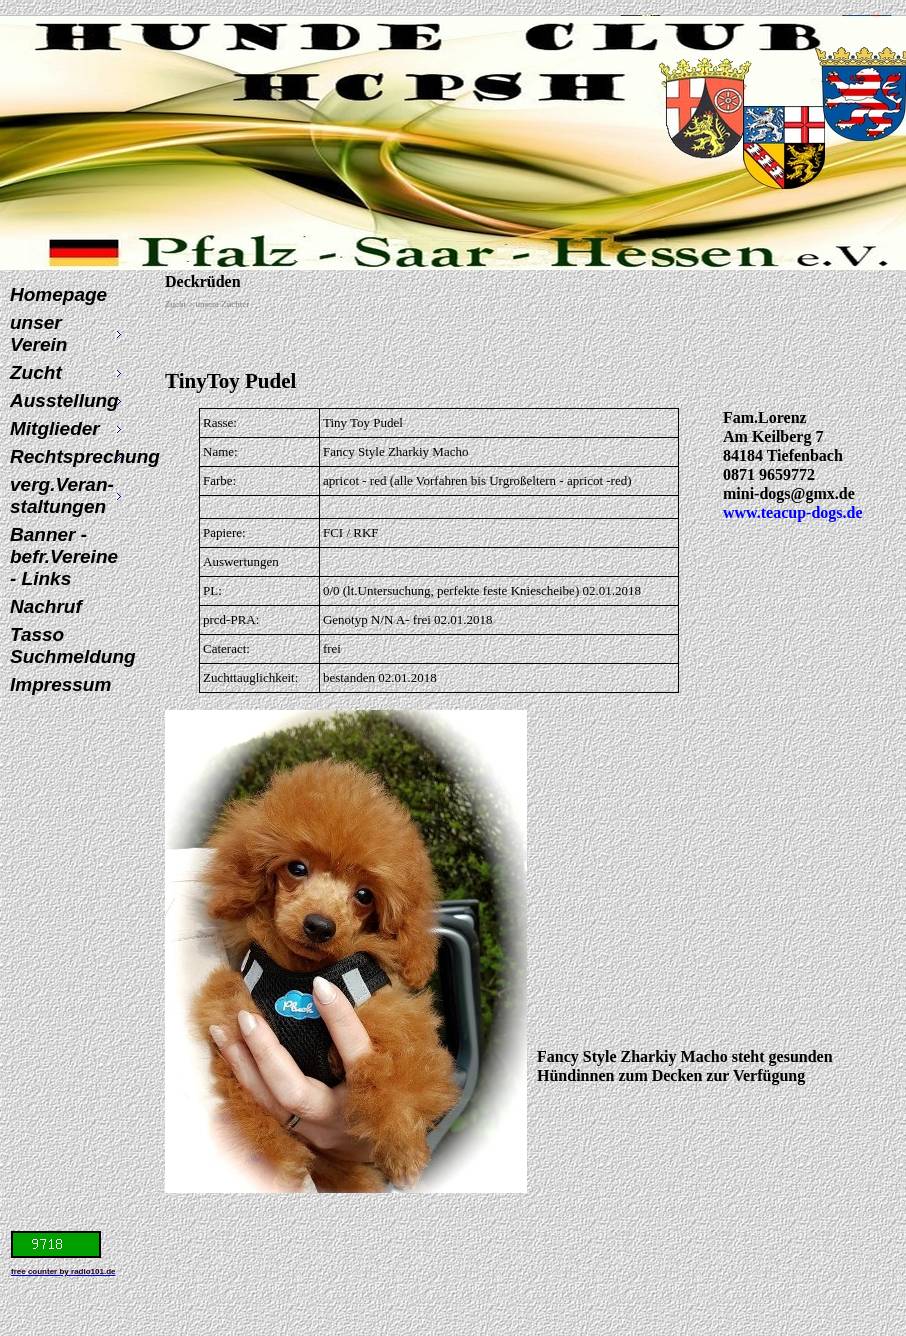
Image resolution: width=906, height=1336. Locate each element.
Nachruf (46, 606)
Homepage (58, 294)
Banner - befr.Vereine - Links (64, 556)
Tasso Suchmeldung (68, 645)
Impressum (60, 684)
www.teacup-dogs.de (793, 512)
